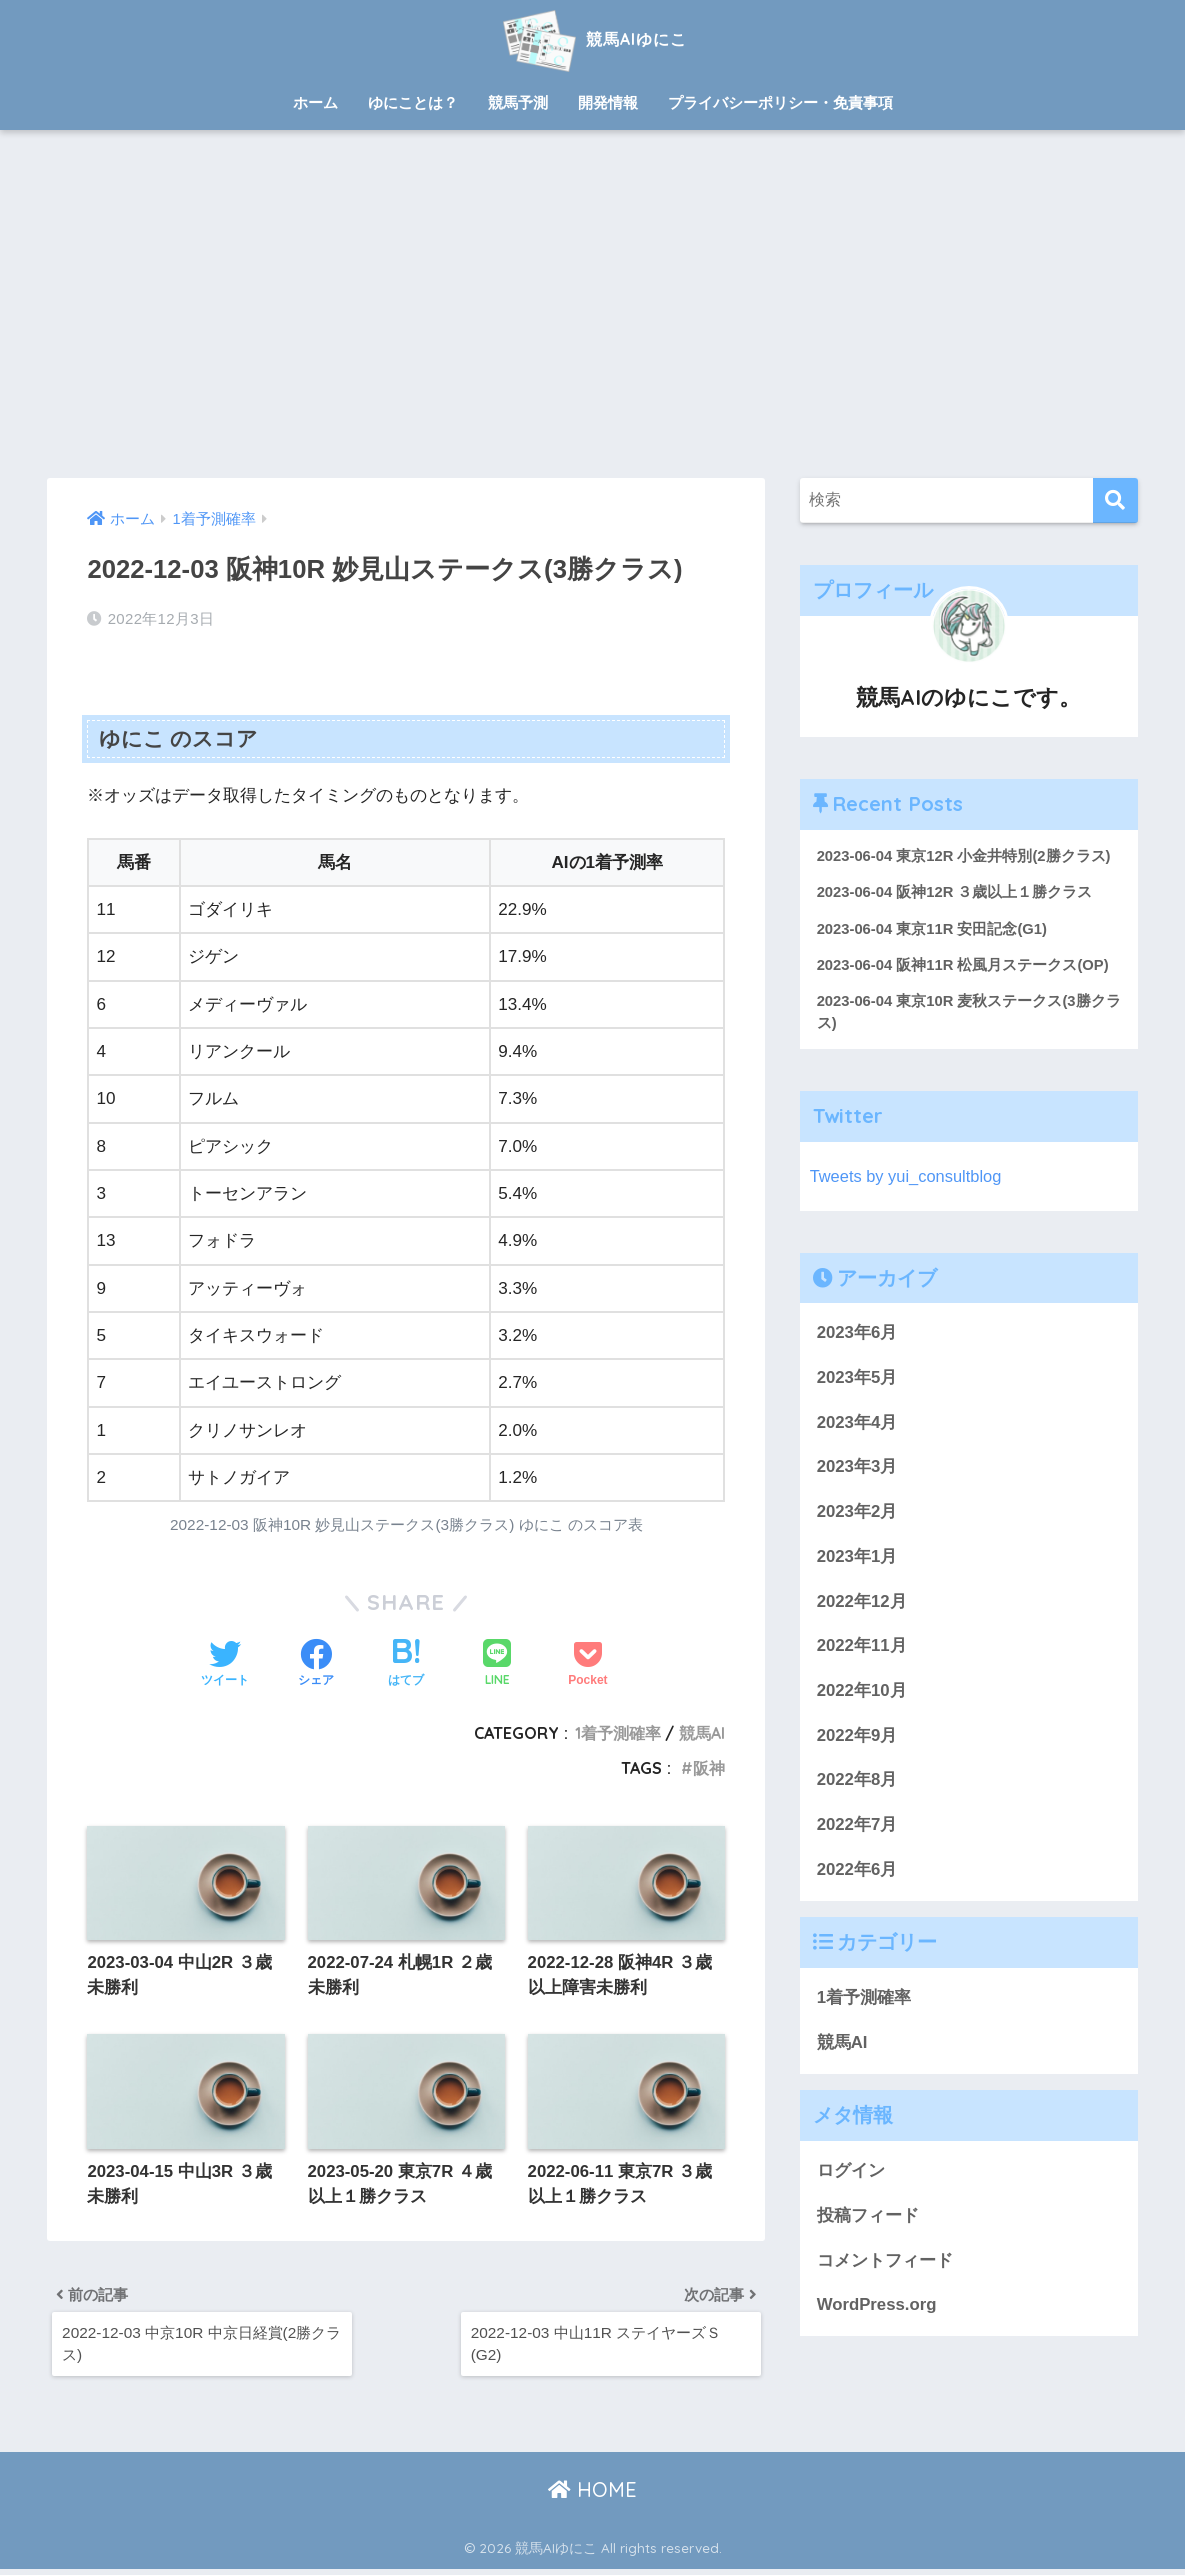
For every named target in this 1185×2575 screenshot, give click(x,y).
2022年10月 (862, 1692)
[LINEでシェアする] (497, 1664)
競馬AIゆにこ (592, 38)
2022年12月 (862, 1602)
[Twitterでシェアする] (225, 1664)
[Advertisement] (592, 304)
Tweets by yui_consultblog (908, 1177)
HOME (592, 2495)
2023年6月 (857, 1334)
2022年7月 (857, 1826)
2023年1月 (857, 1558)
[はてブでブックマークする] (406, 1664)
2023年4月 (857, 1423)
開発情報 (608, 102)
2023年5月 (857, 1379)
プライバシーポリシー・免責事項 (780, 102)
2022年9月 (857, 1736)
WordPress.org (877, 2306)
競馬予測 (518, 102)
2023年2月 (857, 1513)
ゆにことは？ (413, 102)
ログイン (851, 2172)
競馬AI (702, 1733)
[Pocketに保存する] (587, 1664)
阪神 (709, 1768)
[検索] (1115, 500)
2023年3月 (857, 1468)
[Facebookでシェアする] (316, 1664)
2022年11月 (862, 1647)
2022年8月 (857, 1781)
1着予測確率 (618, 1733)
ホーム (315, 102)
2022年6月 (857, 1871)
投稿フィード (868, 2217)
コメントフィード (885, 2261)
